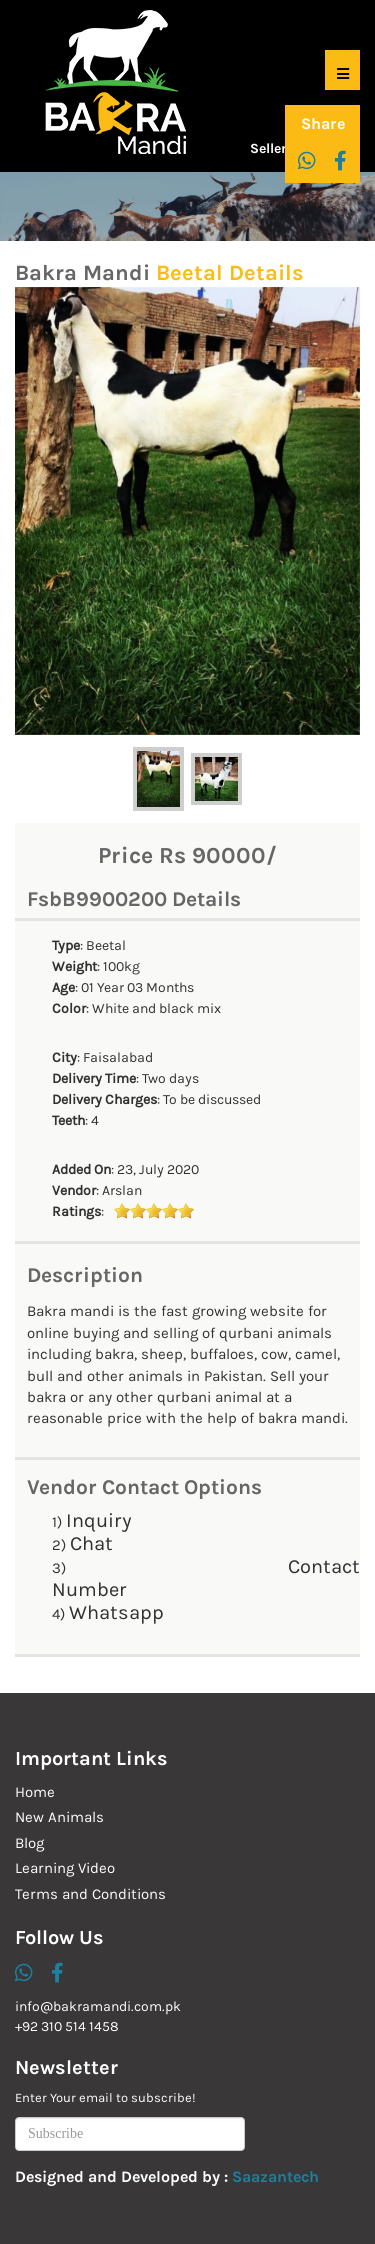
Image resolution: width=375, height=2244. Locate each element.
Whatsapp (116, 1612)
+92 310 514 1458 (67, 2026)
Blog (29, 1843)
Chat (91, 1543)
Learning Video (65, 1868)
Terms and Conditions (90, 1894)
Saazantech (275, 2176)
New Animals (59, 1817)
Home (35, 1792)
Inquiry (99, 1520)
